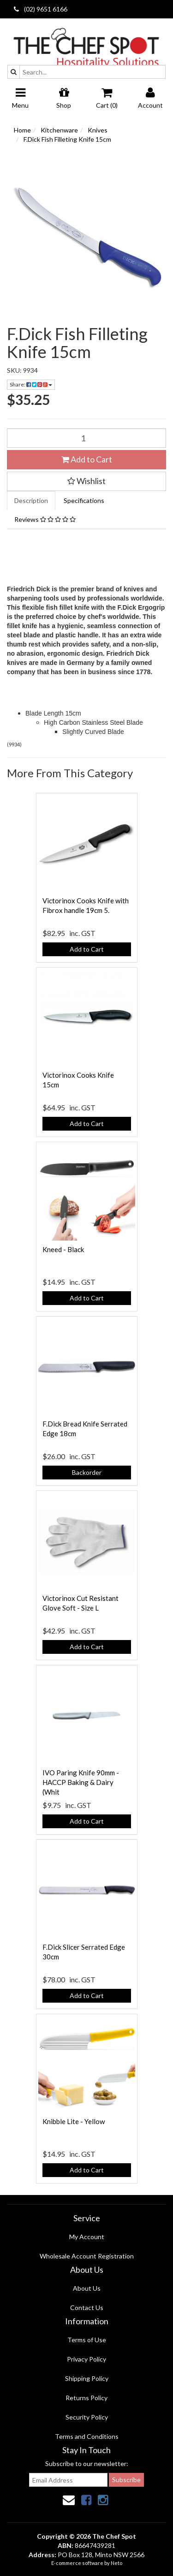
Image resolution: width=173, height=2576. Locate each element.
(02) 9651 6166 (40, 9)
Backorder (86, 1472)
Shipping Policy (86, 2378)
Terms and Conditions (87, 2436)
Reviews (45, 519)
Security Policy (87, 2417)
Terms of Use (86, 2340)
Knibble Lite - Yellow (73, 2121)
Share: (31, 384)
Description (31, 500)
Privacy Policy (86, 2359)
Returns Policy (86, 2398)
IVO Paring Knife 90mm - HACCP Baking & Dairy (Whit (80, 1782)
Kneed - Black (63, 1249)
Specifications (84, 500)
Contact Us (86, 2307)
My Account (86, 2237)
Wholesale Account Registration (87, 2256)
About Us (87, 2288)
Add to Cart (86, 459)
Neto (116, 2563)
